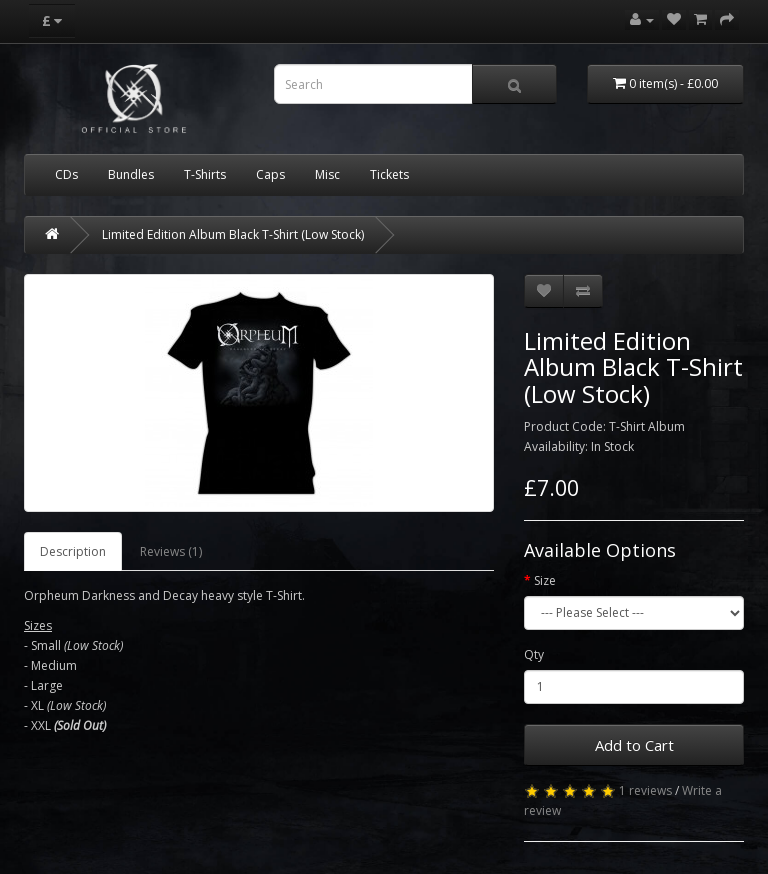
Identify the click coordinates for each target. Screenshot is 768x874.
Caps (270, 174)
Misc (327, 174)
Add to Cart (634, 745)
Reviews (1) (171, 551)
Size (545, 580)
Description (73, 551)
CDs (66, 174)
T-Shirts (205, 174)
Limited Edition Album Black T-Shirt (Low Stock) (233, 234)
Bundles (131, 174)
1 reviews (645, 790)
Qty (534, 654)
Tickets (389, 174)
